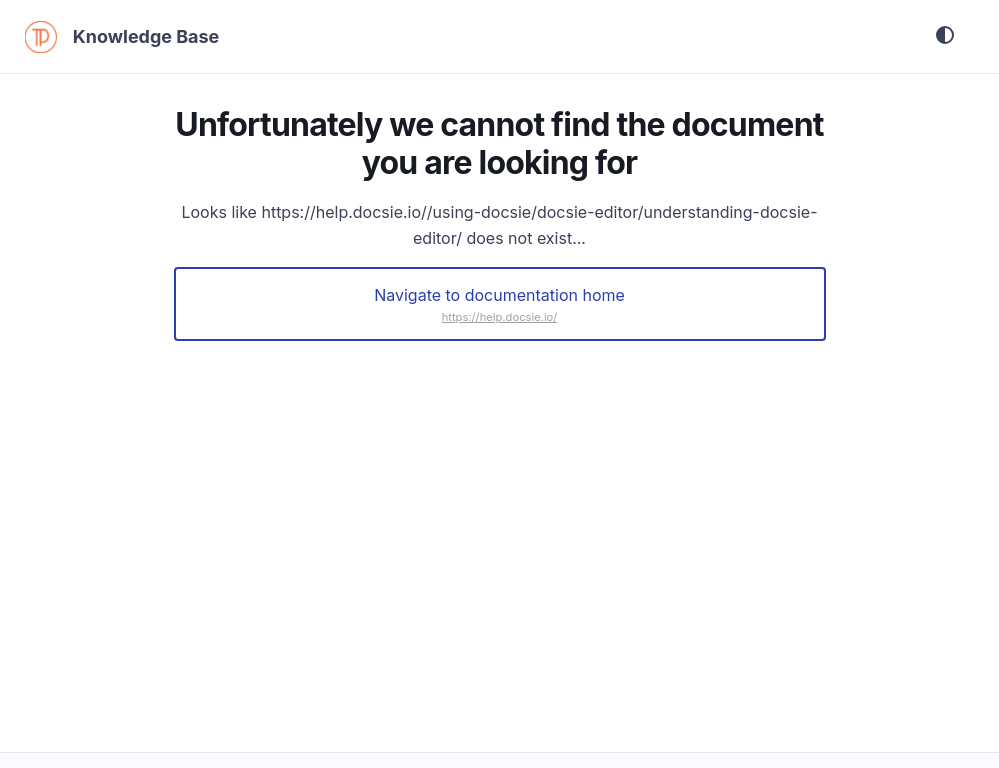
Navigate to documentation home (499, 297)
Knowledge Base (155, 38)
